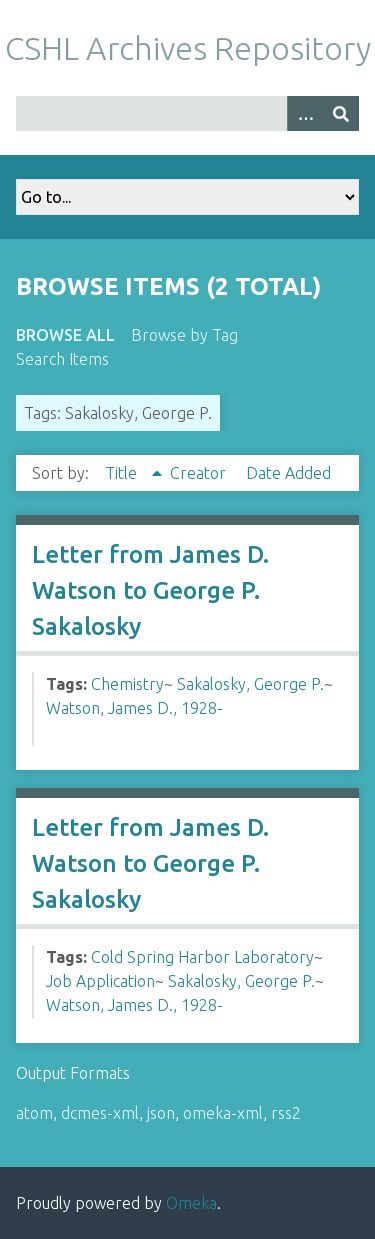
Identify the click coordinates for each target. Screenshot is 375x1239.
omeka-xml (223, 1113)
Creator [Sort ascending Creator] (200, 473)
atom (34, 1113)
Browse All (65, 335)
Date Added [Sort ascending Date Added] (288, 473)
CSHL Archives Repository (188, 48)
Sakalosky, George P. (250, 684)
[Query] (187, 113)
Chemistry (127, 684)
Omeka (191, 1203)
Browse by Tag (184, 335)
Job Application (100, 981)
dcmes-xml (100, 1113)
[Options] (305, 113)
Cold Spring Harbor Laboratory (202, 957)
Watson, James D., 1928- (134, 708)
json (161, 1113)
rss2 (286, 1113)
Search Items (62, 359)
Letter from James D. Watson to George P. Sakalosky (150, 590)
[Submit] (341, 113)
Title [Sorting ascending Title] (123, 473)
